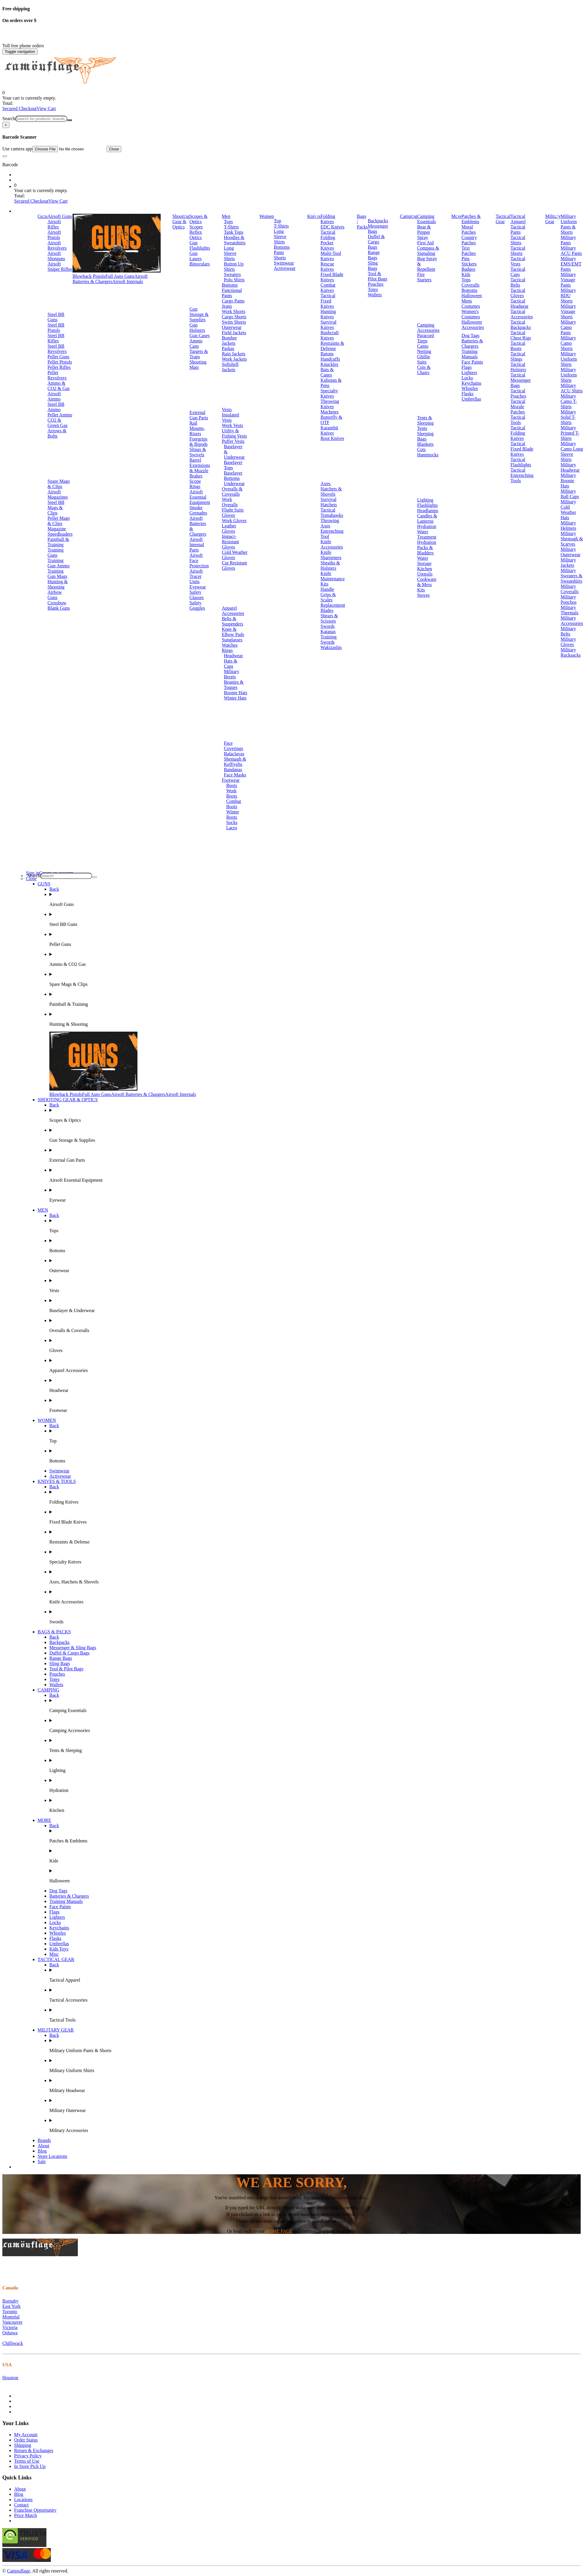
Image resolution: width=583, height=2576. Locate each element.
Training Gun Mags (57, 574)
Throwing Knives (329, 404)
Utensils (424, 573)
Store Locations (52, 2156)
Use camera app (54, 148)
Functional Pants (232, 293)
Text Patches (468, 251)
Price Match (25, 2515)
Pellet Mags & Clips (59, 521)
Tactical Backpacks (520, 325)
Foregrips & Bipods (198, 441)
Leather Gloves (229, 528)
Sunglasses (232, 639)
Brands (44, 2140)
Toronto (9, 2311)
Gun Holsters (197, 327)
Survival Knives (328, 325)
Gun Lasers (195, 256)
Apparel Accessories (233, 611)
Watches (230, 645)
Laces (231, 827)
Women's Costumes (470, 314)
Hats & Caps (230, 663)
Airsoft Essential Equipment (199, 497)
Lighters (469, 372)
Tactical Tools (517, 420)
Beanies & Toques (233, 685)
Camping (408, 216)
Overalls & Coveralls (232, 491)
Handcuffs (330, 359)
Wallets (375, 294)
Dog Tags (470, 335)
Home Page (279, 2231)
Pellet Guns (58, 356)
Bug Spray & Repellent (427, 264)
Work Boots (231, 793)
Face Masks (235, 774)
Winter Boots (232, 814)
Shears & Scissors (329, 618)
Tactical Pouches (518, 393)
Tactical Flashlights (520, 462)
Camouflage (18, 2570)
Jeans (227, 306)
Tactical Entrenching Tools (521, 475)
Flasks (467, 393)
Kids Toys (58, 1948)
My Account (26, 2434)
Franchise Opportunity (35, 2510)
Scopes (196, 226)
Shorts (280, 257)
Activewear (284, 268)
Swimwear (284, 262)
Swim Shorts (234, 322)
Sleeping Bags (425, 436)
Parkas (228, 348)
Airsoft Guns (60, 216)
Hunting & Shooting (58, 584)
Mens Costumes (470, 303)
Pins (465, 258)
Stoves (423, 595)
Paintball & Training (58, 542)
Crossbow (57, 602)
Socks (231, 822)
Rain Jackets (233, 353)
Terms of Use (26, 2461)
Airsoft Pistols (54, 235)
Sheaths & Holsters (330, 565)
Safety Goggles (197, 605)
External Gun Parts (198, 415)
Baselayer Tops (233, 465)
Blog (42, 2150)
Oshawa (10, 2332)
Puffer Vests (233, 441)
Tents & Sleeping (425, 420)
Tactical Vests (517, 261)
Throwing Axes (329, 523)
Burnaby (10, 2300)
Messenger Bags (378, 228)
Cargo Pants (233, 300)
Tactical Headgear (519, 303)
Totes (373, 289)
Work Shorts (233, 311)
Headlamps (427, 510)
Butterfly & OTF (331, 420)
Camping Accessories (428, 327)
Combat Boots (233, 804)
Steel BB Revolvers (57, 349)
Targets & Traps (198, 354)
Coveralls (470, 285)
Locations (23, 2499)
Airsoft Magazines (58, 494)
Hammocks (427, 454)
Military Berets (231, 674)
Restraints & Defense (332, 346)
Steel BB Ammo (56, 407)
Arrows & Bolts (57, 433)
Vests (227, 409)
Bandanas (233, 769)
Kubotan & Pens (331, 383)
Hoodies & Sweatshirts (235, 240)
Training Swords (328, 639)
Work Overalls (230, 502)
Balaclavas (234, 753)
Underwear (234, 483)
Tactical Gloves (517, 293)
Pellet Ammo (60, 414)
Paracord (425, 335)
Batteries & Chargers (472, 343)
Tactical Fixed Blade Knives (521, 449)
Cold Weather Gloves (235, 555)
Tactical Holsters (518, 367)
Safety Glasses (196, 595)
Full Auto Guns (120, 276)
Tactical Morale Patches (517, 406)
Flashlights (427, 505)
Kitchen (424, 568)
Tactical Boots (517, 346)
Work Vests (232, 425)
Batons (326, 353)
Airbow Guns (55, 595)
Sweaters (232, 274)
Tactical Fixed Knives (327, 301)
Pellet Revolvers (57, 375)
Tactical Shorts (517, 251)
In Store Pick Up (30, 2466)
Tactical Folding (327, 235)
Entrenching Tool (331, 534)
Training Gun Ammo (59, 563)
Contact (21, 2504)
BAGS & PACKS (54, 1631)
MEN (43, 1210)
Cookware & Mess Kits (426, 584)
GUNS (44, 883)
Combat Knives (327, 288)
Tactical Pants (517, 229)
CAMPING (48, 1689)
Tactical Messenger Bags (520, 380)
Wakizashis (331, 647)
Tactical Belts (517, 282)
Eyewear (197, 586)
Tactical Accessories (521, 314)
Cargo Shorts (234, 316)
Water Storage (424, 561)
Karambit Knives (329, 430)
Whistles (469, 388)
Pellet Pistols (60, 361)
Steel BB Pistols (56, 327)
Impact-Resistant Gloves (230, 541)
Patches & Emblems (470, 219)
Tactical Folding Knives (517, 433)
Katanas (328, 631)
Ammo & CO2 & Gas (59, 386)
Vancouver (12, 2322)
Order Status (26, 2439)
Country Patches (469, 240)
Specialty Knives (329, 393)
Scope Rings (195, 484)
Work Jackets (234, 359)
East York (11, 2306)
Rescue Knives (327, 266)
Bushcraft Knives (329, 335)
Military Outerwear (571, 552)
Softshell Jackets (230, 367)
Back (54, 889)
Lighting (425, 499)
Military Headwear (570, 467)
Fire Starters (424, 277)
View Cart (46, 108)
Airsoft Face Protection (199, 560)
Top (277, 220)
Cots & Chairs (424, 370)
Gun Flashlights (199, 245)
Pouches (375, 284)
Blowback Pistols (89, 276)
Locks (467, 377)
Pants (279, 252)
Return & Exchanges (33, 2450)
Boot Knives (332, 438)
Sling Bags (373, 265)
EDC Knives (332, 226)
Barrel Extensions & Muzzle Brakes (199, 468)
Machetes (329, 411)
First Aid (425, 242)
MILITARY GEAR (56, 2029)
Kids (465, 274)
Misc (54, 1954)
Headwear (233, 655)
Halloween (471, 295)
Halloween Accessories (472, 325)
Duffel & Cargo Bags (376, 242)
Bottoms (230, 285)
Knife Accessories (331, 544)
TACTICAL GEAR (56, 1959)
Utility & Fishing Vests (234, 433)
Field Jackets (234, 332)
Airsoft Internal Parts (196, 544)
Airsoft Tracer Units (196, 576)
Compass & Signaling (428, 251)
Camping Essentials (426, 219)
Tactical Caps (517, 272)
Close (114, 149)
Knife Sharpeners (330, 555)
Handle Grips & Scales (328, 594)
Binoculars (199, 263)
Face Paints (472, 361)
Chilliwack (12, 2343)
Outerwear (232, 327)
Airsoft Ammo (54, 396)
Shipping (22, 2445)
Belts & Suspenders (232, 621)
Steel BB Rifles (56, 338)
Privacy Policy (28, 2455)
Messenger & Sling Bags (72, 1647)
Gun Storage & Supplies (199, 314)
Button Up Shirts (233, 266)
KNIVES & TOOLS (57, 1481)
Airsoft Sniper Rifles (60, 266)
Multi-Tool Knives (330, 256)
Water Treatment (426, 534)
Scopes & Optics (198, 219)
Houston (10, 2377)
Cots (421, 449)
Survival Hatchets (328, 502)
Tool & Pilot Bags (377, 276)
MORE (44, 1820)
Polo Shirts (234, 279)
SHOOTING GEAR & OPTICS (68, 1099)
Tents (422, 428)
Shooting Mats (197, 364)
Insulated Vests (230, 417)
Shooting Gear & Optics (180, 221)
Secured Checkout (19, 108)
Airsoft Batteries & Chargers (110, 279)
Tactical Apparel (518, 219)
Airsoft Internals (127, 281)
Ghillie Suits (423, 359)
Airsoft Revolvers (57, 245)
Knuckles (329, 364)
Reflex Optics (195, 235)
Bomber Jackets (229, 340)
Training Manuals (469, 354)
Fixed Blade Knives (331, 277)
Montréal (11, 2316)
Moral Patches (468, 229)
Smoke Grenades (198, 510)
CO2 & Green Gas (58, 423)
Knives (313, 216)
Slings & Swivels (197, 452)
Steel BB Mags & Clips (56, 507)
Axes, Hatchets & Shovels (331, 489)
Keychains (471, 383)
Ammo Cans (195, 343)
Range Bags (374, 255)
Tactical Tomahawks (331, 512)
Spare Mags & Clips (59, 484)
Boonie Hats (235, 692)
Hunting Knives (328, 314)
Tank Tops (233, 232)
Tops (228, 221)
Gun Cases (199, 335)
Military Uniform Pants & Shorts (569, 224)
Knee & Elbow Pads (233, 632)
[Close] (5, 125)
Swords (327, 626)
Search (8, 118)
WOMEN (47, 1420)
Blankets (425, 444)
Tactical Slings (517, 356)
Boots (231, 785)
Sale (42, 2161)
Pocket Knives (327, 245)
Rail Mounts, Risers (197, 428)
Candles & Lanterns (427, 518)
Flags (466, 367)
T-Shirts (231, 226)
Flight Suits (232, 509)
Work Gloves (234, 520)
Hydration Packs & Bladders (426, 547)
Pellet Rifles (59, 367)
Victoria (9, 2327)
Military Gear (552, 219)
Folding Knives (327, 219)
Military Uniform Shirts (569, 359)
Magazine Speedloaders (60, 531)
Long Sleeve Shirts (230, 253)
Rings (227, 650)
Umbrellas (471, 398)
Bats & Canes (327, 372)
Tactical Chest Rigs (520, 335)
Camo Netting (424, 349)
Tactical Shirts (517, 240)
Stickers (469, 263)
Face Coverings (233, 746)
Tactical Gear (503, 219)
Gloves (228, 515)
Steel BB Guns (56, 317)
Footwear (230, 780)
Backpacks (378, 220)
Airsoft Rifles (54, 224)
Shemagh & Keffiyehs (235, 761)
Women (266, 216)
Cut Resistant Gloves (234, 565)
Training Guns (56, 552)
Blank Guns (59, 608)
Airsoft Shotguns (56, 256)
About (43, 2145)
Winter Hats (235, 697)
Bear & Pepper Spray (424, 232)
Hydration (426, 526)
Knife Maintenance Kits (332, 578)
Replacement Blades (332, 608)
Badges (468, 269)
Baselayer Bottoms (233, 475)
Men (226, 216)
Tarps (422, 340)
